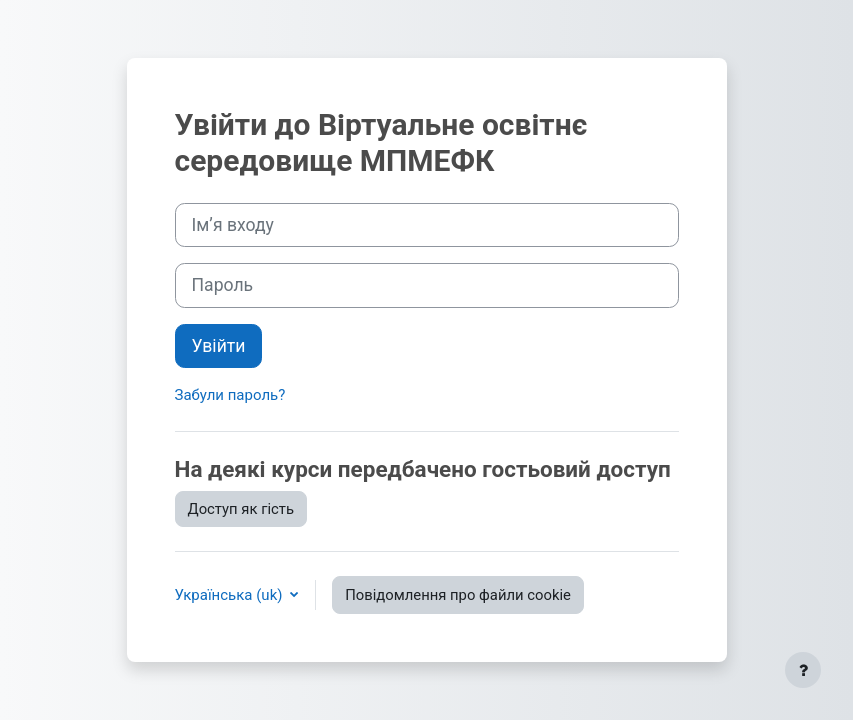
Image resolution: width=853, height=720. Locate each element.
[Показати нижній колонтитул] (803, 670)
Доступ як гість (241, 509)
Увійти (219, 346)
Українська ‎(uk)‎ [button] (231, 595)
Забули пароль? (230, 395)
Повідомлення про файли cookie (458, 595)
